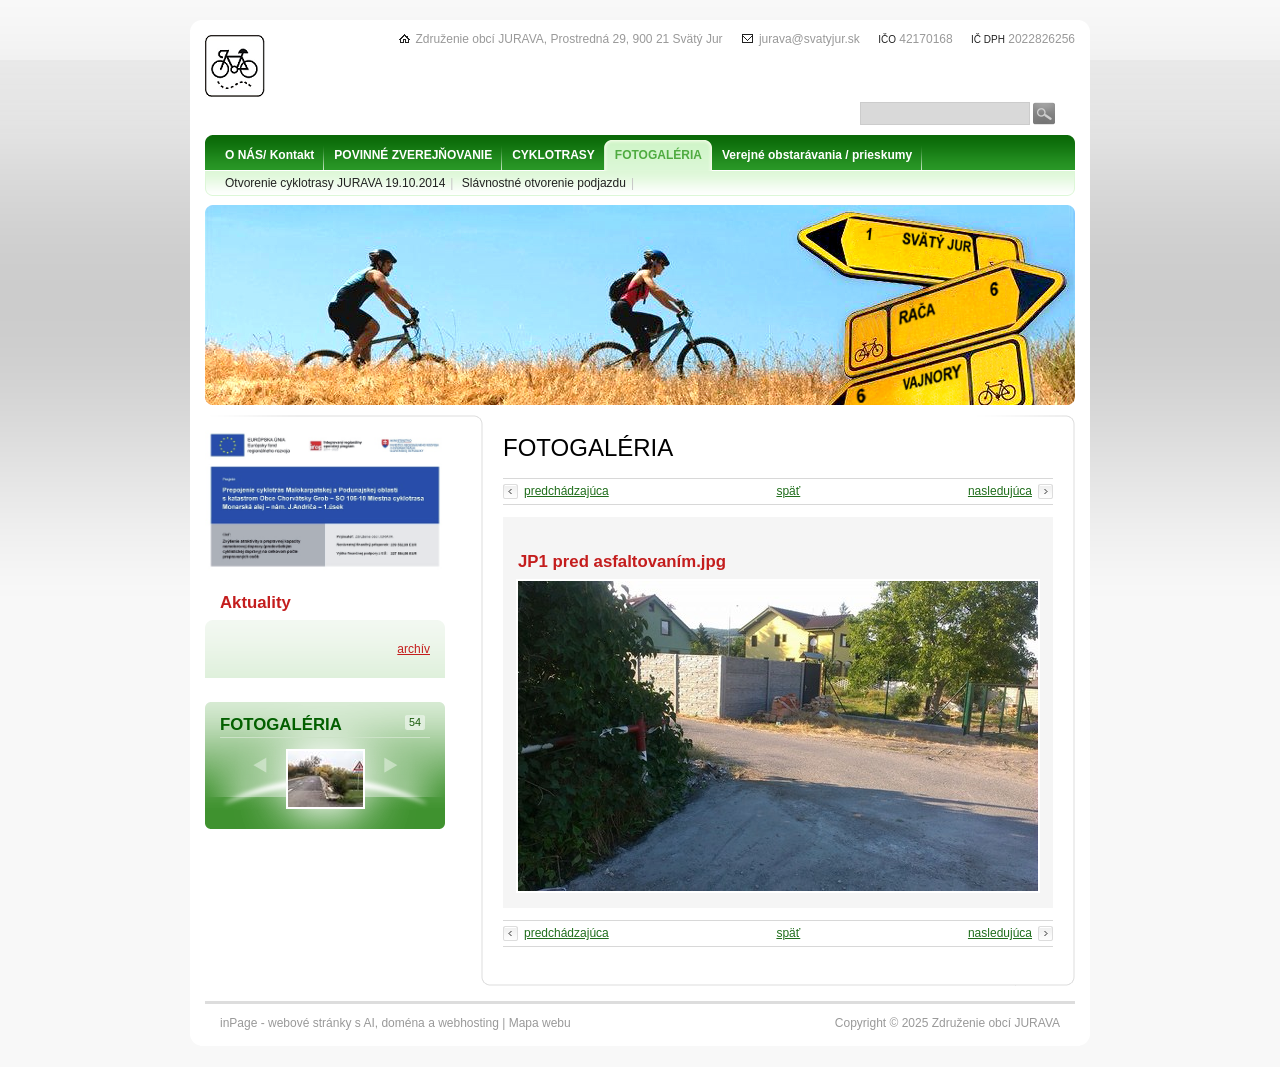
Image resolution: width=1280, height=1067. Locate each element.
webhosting (468, 1023)
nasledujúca (1000, 491)
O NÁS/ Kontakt (269, 155)
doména (402, 1023)
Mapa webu (540, 1023)
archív (413, 649)
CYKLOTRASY (553, 155)
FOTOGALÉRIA (658, 155)
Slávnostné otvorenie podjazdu (544, 183)
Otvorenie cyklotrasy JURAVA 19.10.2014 (335, 183)
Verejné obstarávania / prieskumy (817, 155)
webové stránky (309, 1023)
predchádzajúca (566, 491)
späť (788, 491)
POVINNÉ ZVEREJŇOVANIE (413, 155)
